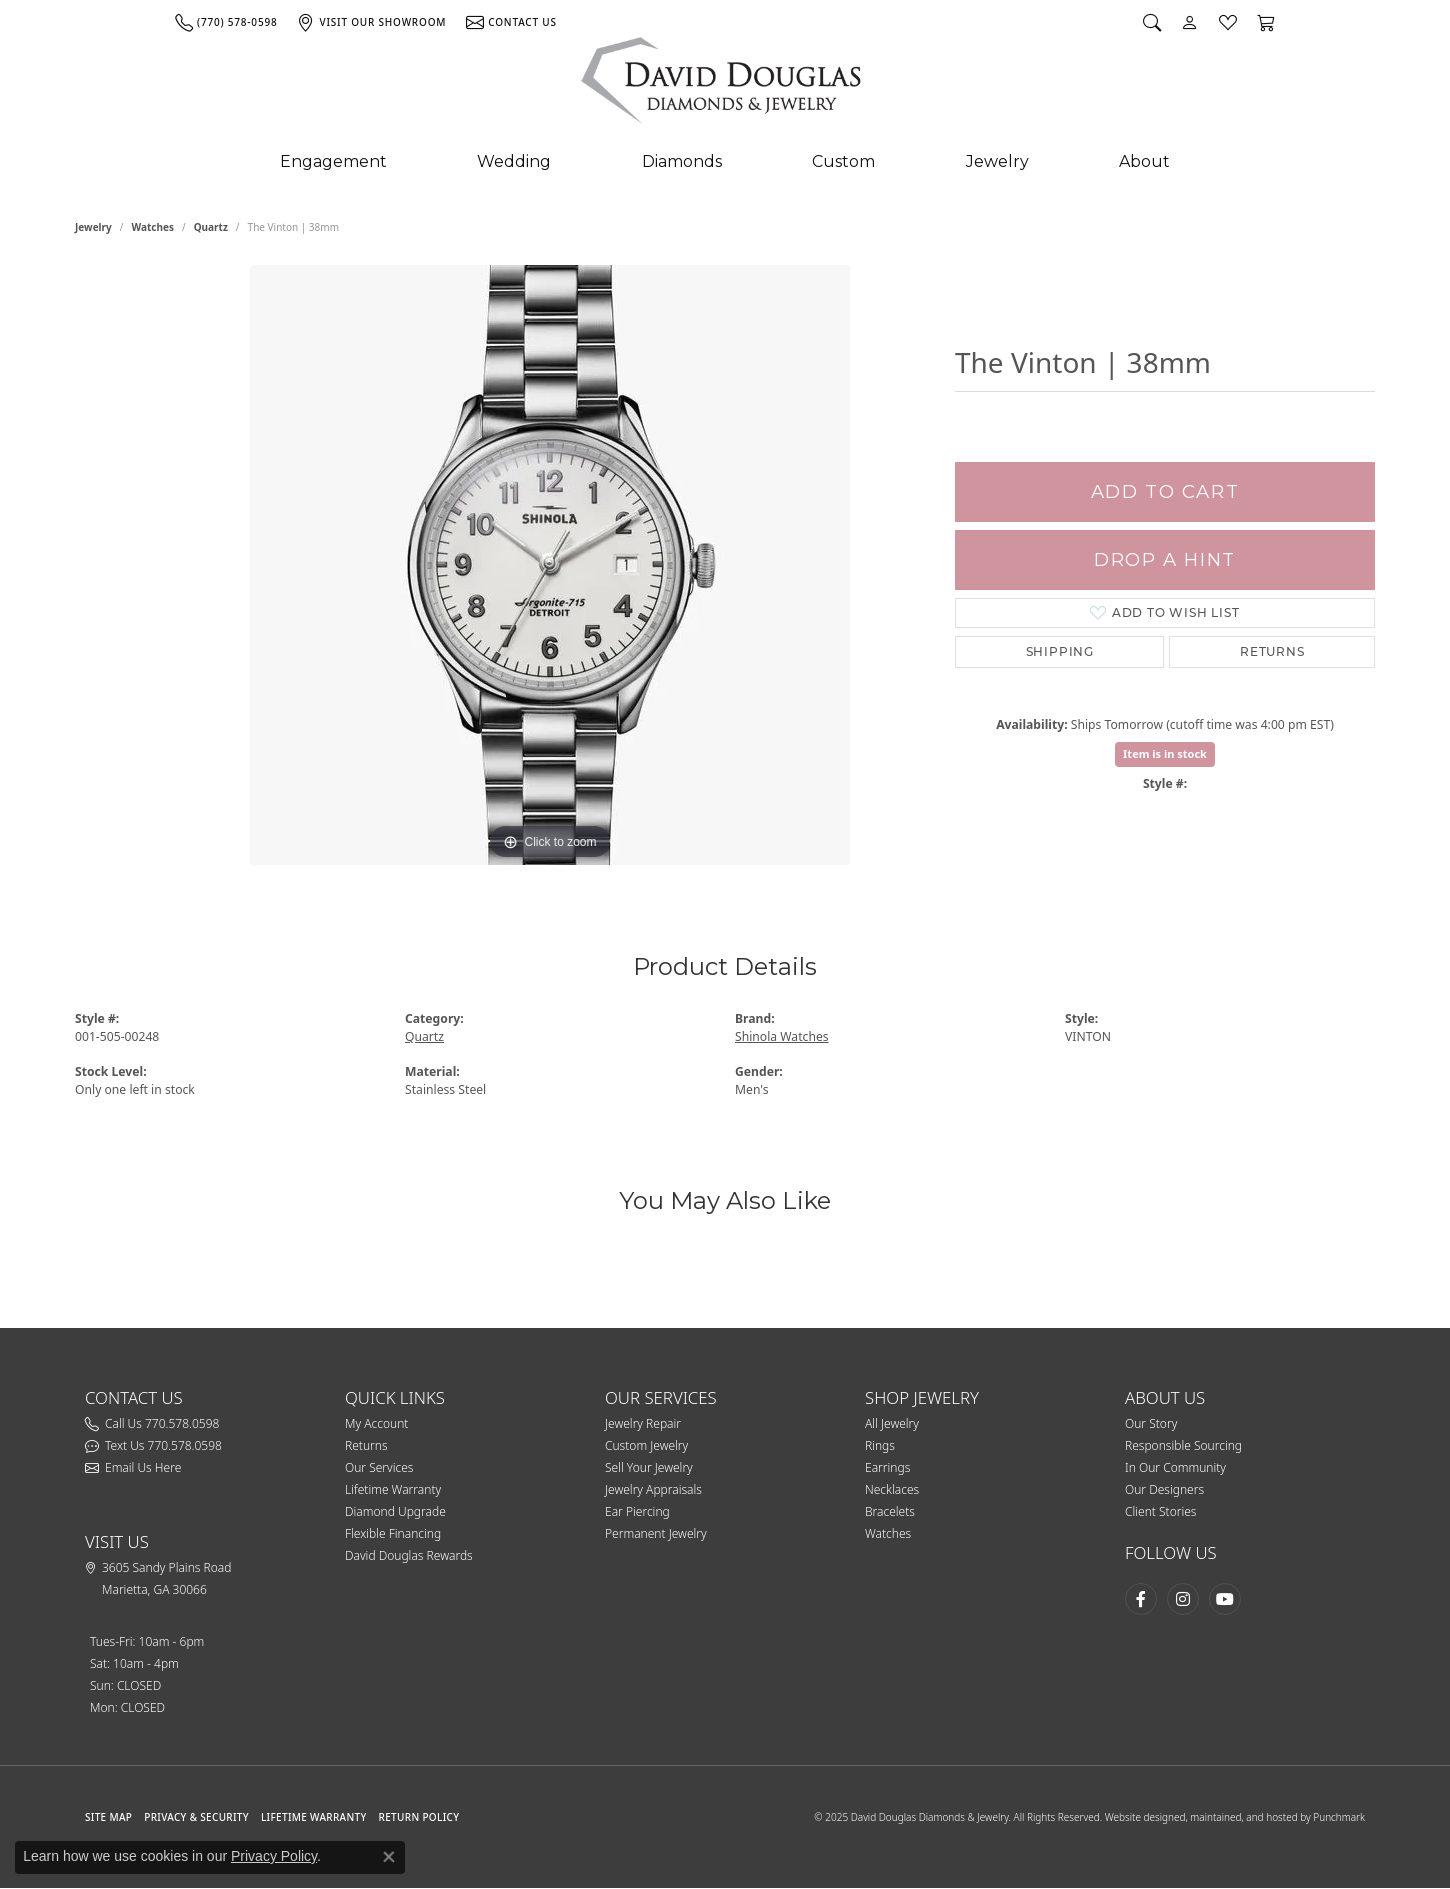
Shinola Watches (782, 1036)
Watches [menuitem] (888, 1533)
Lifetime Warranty (314, 1817)
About (1144, 161)
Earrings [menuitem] (887, 1467)
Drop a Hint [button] (1165, 559)
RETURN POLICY (419, 1817)
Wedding (514, 161)
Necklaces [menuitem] (892, 1489)
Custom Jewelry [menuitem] (646, 1445)
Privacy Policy (274, 1856)
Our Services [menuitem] (379, 1467)
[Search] (1152, 22)
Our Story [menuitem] (1151, 1423)
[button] (465, 1398)
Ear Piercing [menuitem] (637, 1511)
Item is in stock (1165, 753)
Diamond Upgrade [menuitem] (395, 1511)
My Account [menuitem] (376, 1423)
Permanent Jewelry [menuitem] (656, 1533)
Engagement (333, 161)
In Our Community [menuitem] (1175, 1467)
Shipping (1060, 651)
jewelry (93, 227)
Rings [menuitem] (880, 1445)
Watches (153, 227)
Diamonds (682, 161)
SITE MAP (108, 1817)
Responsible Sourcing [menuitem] (1183, 1445)
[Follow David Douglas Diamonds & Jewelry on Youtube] (1225, 1599)
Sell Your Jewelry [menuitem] (649, 1467)
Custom (843, 161)
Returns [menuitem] (366, 1445)
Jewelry (997, 161)
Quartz (211, 227)
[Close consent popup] (389, 1857)
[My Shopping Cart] (1266, 22)
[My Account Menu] (1190, 22)
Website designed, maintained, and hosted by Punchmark (1235, 1817)
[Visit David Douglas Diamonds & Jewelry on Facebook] (1141, 1599)
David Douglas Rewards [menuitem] (409, 1555)
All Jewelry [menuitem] (892, 1423)
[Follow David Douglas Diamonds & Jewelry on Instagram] (1183, 1599)
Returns (1272, 651)
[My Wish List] (1228, 22)
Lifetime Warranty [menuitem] (393, 1489)
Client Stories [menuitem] (1160, 1511)
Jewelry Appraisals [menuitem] (653, 1489)
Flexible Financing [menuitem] (393, 1533)
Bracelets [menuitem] (890, 1511)
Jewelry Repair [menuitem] (643, 1423)
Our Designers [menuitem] (1164, 1489)
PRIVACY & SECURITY (196, 1817)
